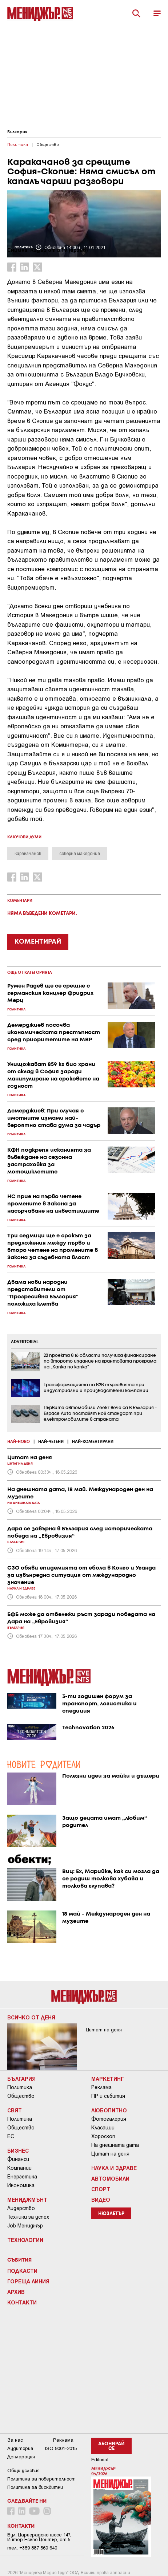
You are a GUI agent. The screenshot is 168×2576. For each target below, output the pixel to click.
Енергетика (22, 2176)
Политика (19, 2087)
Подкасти (22, 2270)
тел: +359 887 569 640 (32, 2548)
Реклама (101, 2087)
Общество (21, 2096)
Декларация (21, 2456)
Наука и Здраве (114, 2167)
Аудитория (20, 2448)
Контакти (22, 2302)
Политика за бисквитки (35, 2487)
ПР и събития (108, 2096)
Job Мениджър (25, 2225)
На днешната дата (115, 2145)
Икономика (21, 2185)
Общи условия (23, 2470)
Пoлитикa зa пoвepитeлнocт (41, 2479)
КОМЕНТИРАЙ (38, 942)
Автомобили (110, 2178)
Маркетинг (107, 2078)
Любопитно (109, 2110)
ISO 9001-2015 (61, 2448)
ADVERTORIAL (25, 1342)
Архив (16, 2291)
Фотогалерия (108, 2118)
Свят (14, 2110)
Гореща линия (28, 2281)
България (17, 132)
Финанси (18, 2159)
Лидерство (21, 2208)
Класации (103, 2127)
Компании (19, 2167)
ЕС (10, 2136)
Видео (100, 2199)
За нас (15, 2440)
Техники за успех (28, 2216)
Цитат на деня (110, 2153)
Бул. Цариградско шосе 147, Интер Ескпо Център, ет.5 (39, 2537)
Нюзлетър (111, 2214)
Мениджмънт (27, 2199)
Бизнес (18, 2150)
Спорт (100, 2189)
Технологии (25, 2239)
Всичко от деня (31, 2017)
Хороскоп (103, 2136)
